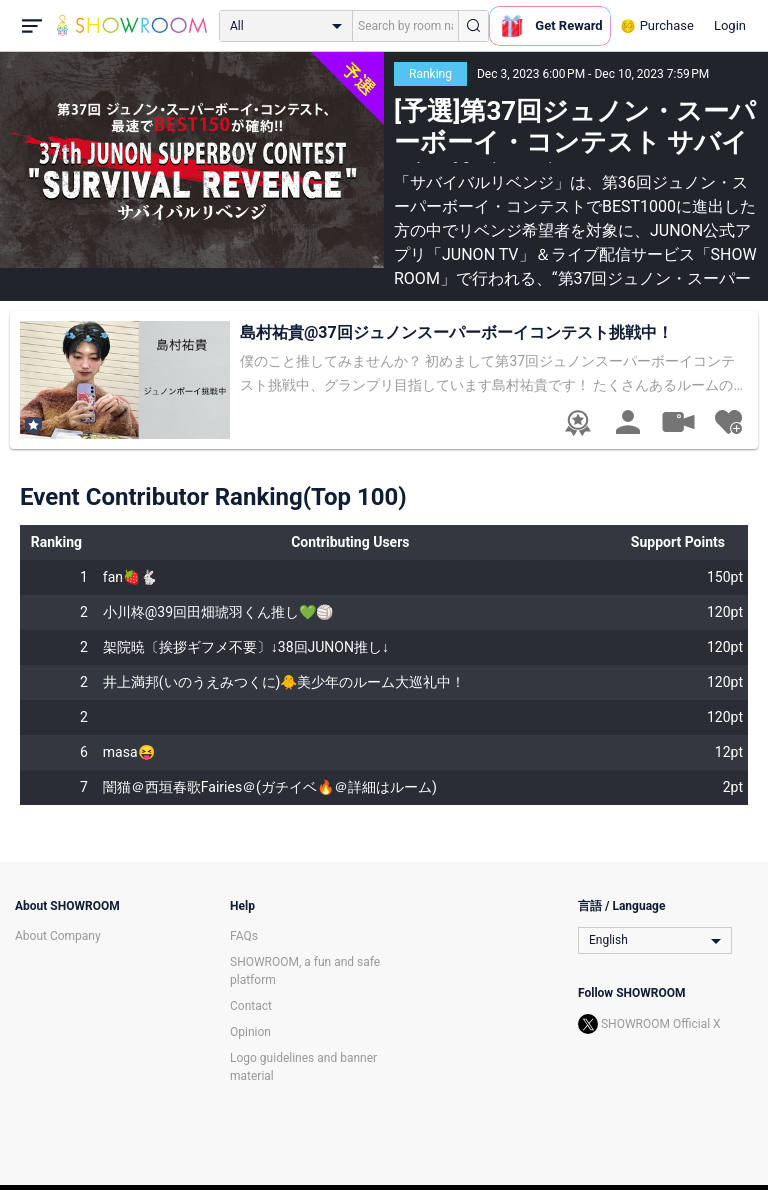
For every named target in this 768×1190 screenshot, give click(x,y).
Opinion (250, 1032)
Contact (251, 1006)
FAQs (244, 936)
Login (730, 25)
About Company (58, 936)
